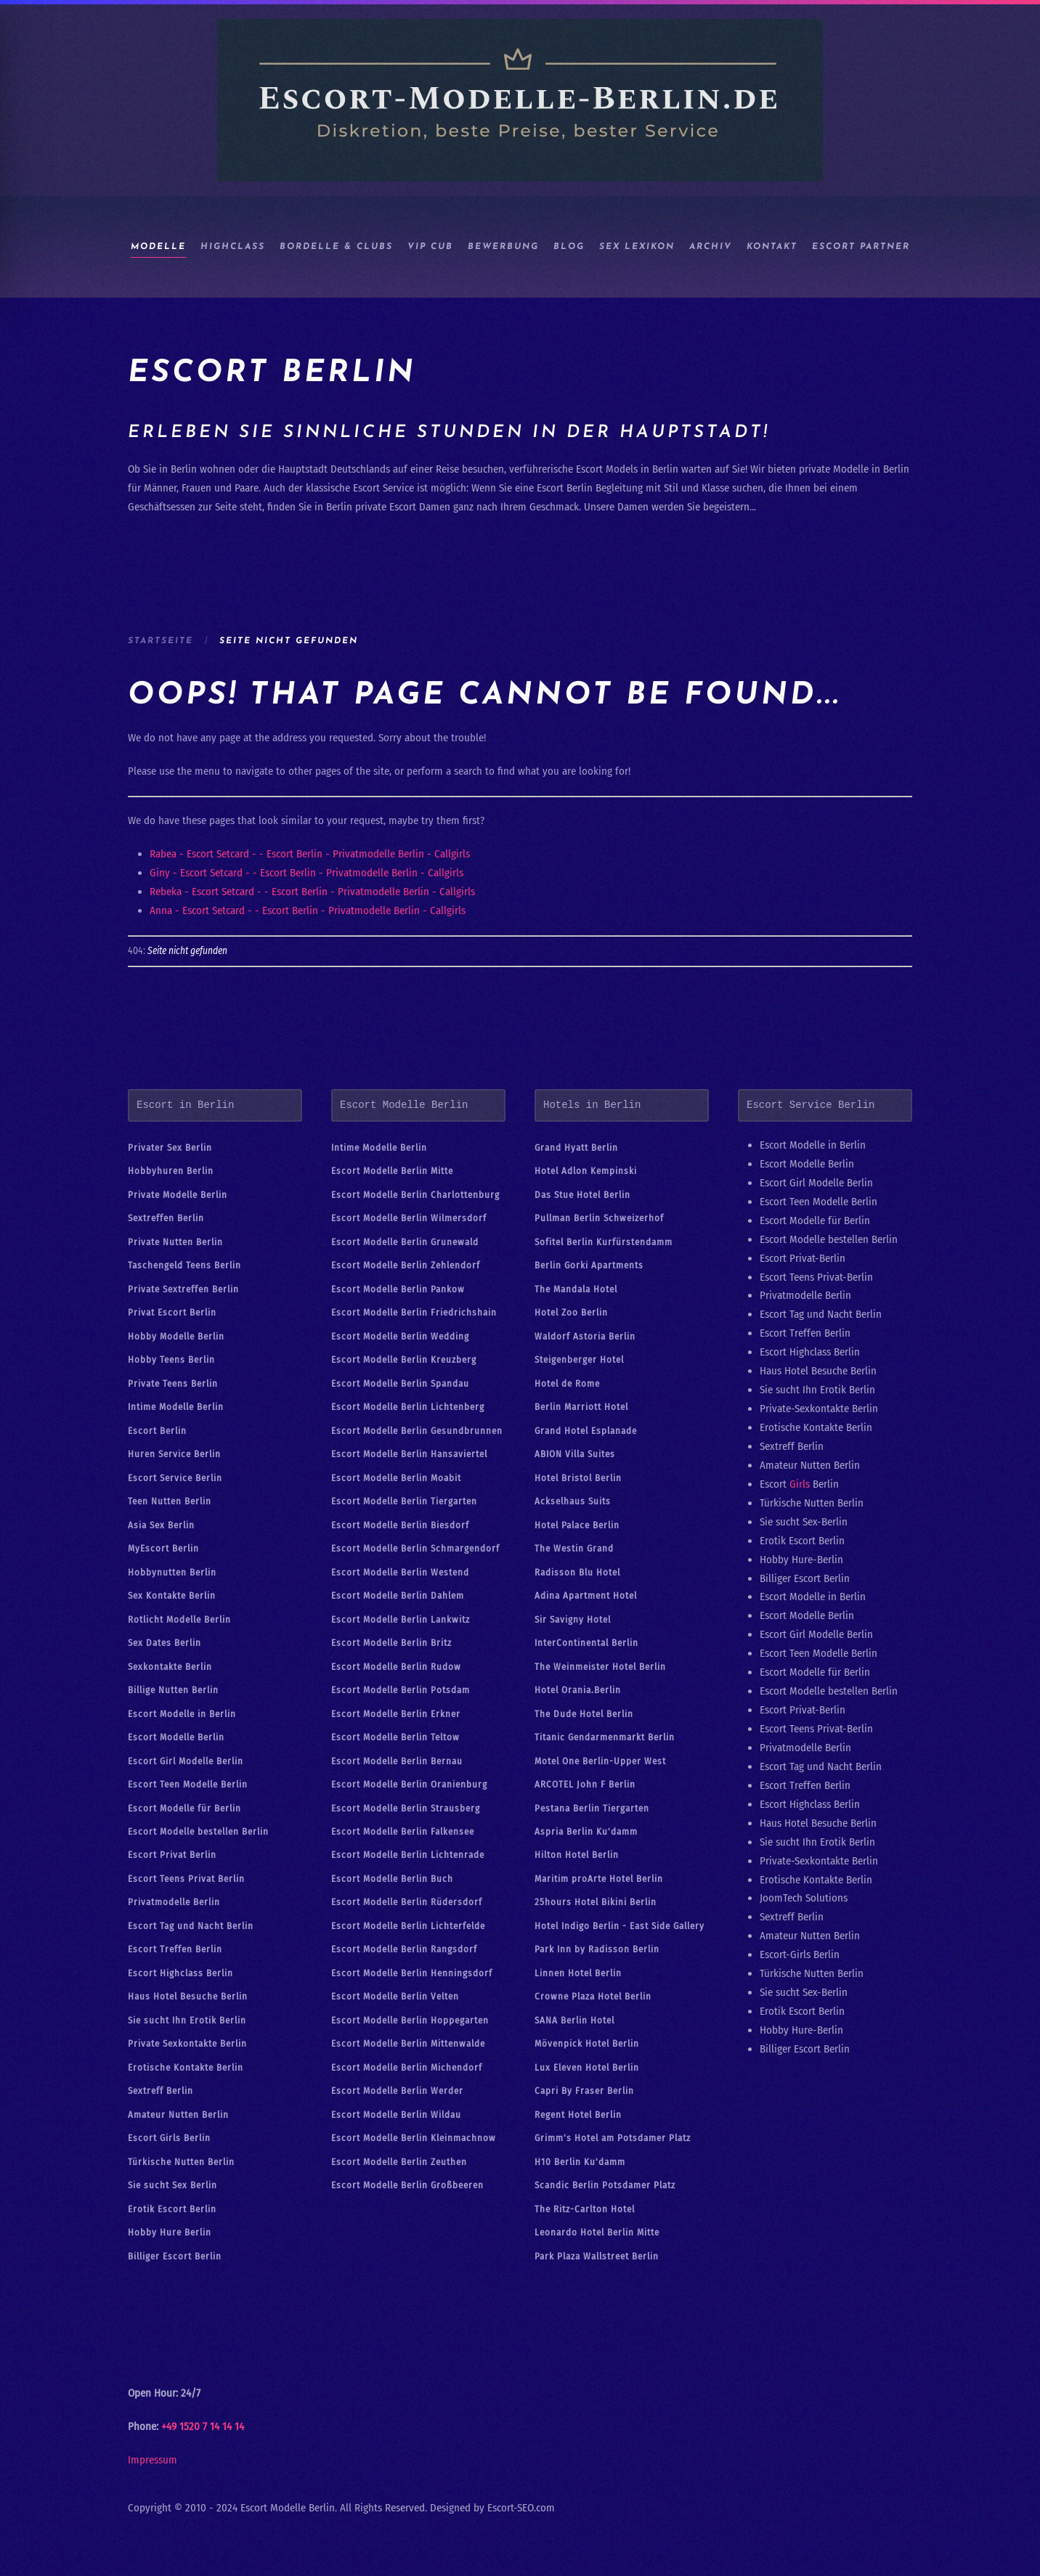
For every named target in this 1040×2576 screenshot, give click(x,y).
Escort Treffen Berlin (175, 1949)
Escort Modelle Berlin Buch (392, 1878)
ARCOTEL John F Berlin (585, 1784)
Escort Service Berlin (175, 1477)
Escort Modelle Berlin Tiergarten (404, 1501)
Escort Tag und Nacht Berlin (190, 1925)
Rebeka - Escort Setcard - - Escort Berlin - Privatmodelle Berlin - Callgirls (312, 891)
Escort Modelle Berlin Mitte (392, 1170)
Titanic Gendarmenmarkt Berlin (605, 1737)
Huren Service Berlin (174, 1453)
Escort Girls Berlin (169, 2137)
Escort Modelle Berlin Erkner (395, 1713)
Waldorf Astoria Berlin (585, 1336)
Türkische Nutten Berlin (181, 2161)
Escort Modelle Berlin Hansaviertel (409, 1453)
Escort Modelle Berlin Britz (391, 1642)
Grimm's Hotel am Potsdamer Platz (613, 2137)
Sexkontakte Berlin (170, 1666)
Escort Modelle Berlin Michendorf (406, 2067)
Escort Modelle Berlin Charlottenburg (415, 1194)
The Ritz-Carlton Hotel (585, 2209)
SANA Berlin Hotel (574, 2020)
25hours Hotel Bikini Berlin (596, 1901)
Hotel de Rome (567, 1383)
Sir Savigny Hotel (573, 1619)
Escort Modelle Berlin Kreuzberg (403, 1359)
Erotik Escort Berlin (172, 2209)
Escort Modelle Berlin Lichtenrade (407, 1854)
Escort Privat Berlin (172, 1854)
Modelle (158, 246)
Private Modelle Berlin (177, 1194)
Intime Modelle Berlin (176, 1406)
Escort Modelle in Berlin (182, 1713)
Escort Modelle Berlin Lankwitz (400, 1619)
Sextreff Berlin (160, 2090)
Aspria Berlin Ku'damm (586, 1831)
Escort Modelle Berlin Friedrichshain (414, 1312)
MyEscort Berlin (163, 1548)
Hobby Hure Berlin (169, 2232)
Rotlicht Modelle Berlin (179, 1619)
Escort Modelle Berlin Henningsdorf (411, 1973)
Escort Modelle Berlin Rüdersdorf (406, 1901)
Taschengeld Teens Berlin (184, 1265)
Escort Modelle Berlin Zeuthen (399, 2161)
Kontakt (772, 246)
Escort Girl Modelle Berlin (185, 1761)
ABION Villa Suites (575, 1453)
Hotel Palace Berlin (577, 1525)
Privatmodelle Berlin (174, 1901)
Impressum (152, 2459)
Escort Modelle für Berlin (184, 1808)
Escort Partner (861, 246)
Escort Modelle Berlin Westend (400, 1572)
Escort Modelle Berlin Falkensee (402, 1831)
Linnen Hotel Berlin (578, 1973)
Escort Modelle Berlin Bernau (397, 1761)
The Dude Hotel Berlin (584, 1713)
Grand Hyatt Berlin (576, 1147)
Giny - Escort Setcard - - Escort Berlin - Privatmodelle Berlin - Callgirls (306, 872)
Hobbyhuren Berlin (171, 1170)
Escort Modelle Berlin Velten (395, 1996)
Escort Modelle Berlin (176, 1737)
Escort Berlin (157, 1430)
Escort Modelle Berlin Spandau (400, 1383)
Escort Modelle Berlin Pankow (398, 1289)
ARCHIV (710, 246)
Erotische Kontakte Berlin (185, 2067)
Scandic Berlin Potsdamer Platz (605, 2185)
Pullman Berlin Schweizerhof (599, 1217)
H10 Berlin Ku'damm (580, 2161)
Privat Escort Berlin (172, 1312)
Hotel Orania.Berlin (578, 1689)
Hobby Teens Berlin (171, 1359)
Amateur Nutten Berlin (178, 2114)
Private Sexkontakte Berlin (187, 2043)
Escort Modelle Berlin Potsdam (400, 1689)
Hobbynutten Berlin (172, 1572)
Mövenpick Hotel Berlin (587, 2043)
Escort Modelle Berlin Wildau (396, 2114)
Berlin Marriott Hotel (581, 1406)
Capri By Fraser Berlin (584, 2090)
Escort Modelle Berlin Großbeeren (407, 2185)
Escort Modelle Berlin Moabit (396, 1477)
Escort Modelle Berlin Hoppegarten (410, 2020)
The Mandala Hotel (576, 1289)
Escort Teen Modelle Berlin (188, 1784)
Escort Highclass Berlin (180, 1973)
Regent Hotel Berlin (578, 2114)
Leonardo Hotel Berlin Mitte (597, 2232)
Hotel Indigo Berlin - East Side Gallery (619, 1925)
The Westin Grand (574, 1548)
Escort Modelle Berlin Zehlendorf (405, 1265)
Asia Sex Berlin (161, 1525)
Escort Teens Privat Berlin (186, 1878)
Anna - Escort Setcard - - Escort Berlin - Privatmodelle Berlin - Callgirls (308, 910)
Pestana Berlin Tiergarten (592, 1808)
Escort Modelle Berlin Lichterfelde (408, 1925)
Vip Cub (430, 246)
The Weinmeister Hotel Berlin (600, 1666)
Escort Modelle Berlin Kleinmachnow (413, 2137)
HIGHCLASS (232, 246)
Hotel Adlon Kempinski (586, 1170)
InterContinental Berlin (586, 1642)
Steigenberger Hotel (579, 1359)
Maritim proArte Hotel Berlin (599, 1878)
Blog (569, 246)
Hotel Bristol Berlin (578, 1477)
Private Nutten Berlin (175, 1241)
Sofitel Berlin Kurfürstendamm (604, 1241)
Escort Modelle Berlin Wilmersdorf (409, 1217)
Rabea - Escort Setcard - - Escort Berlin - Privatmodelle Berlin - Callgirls (310, 853)
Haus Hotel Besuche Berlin (188, 1996)
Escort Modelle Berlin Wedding (400, 1336)
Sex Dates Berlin (164, 1642)
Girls (799, 1484)
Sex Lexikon (637, 246)
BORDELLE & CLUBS (336, 246)
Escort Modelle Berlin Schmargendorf (415, 1548)
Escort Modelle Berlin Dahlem (397, 1595)
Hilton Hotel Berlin (577, 1854)
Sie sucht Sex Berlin (172, 2185)
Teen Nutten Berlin (169, 1501)
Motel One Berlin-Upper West (600, 1761)
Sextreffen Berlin (166, 1217)
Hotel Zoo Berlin (571, 1312)
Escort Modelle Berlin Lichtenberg (407, 1406)
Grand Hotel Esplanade (586, 1430)
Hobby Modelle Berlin (176, 1336)
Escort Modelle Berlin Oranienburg (409, 1784)
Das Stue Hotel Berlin (582, 1194)
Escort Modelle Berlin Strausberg (405, 1808)
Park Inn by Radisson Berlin (597, 1949)
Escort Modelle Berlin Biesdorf (400, 1525)
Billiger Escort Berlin (175, 2256)
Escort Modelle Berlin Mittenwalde (408, 2043)
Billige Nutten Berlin (173, 1689)
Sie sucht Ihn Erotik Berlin (187, 2020)
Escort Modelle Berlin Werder (397, 2090)
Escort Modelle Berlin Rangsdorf (404, 1949)
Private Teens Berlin (173, 1383)
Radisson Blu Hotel (577, 1572)
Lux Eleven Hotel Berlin (587, 2067)
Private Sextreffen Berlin (183, 1289)
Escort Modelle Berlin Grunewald (405, 1241)
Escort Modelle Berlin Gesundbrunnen (417, 1430)
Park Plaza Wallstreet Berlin (597, 2256)
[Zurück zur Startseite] (520, 100)
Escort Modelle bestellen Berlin (198, 1831)
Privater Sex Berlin (170, 1147)
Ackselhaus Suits (573, 1501)
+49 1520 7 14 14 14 (202, 2426)
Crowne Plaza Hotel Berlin (593, 1996)
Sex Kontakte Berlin (172, 1595)
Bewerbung (503, 246)
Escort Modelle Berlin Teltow (395, 1737)
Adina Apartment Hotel (586, 1595)
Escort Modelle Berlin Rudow (396, 1666)
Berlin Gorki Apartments (589, 1265)
